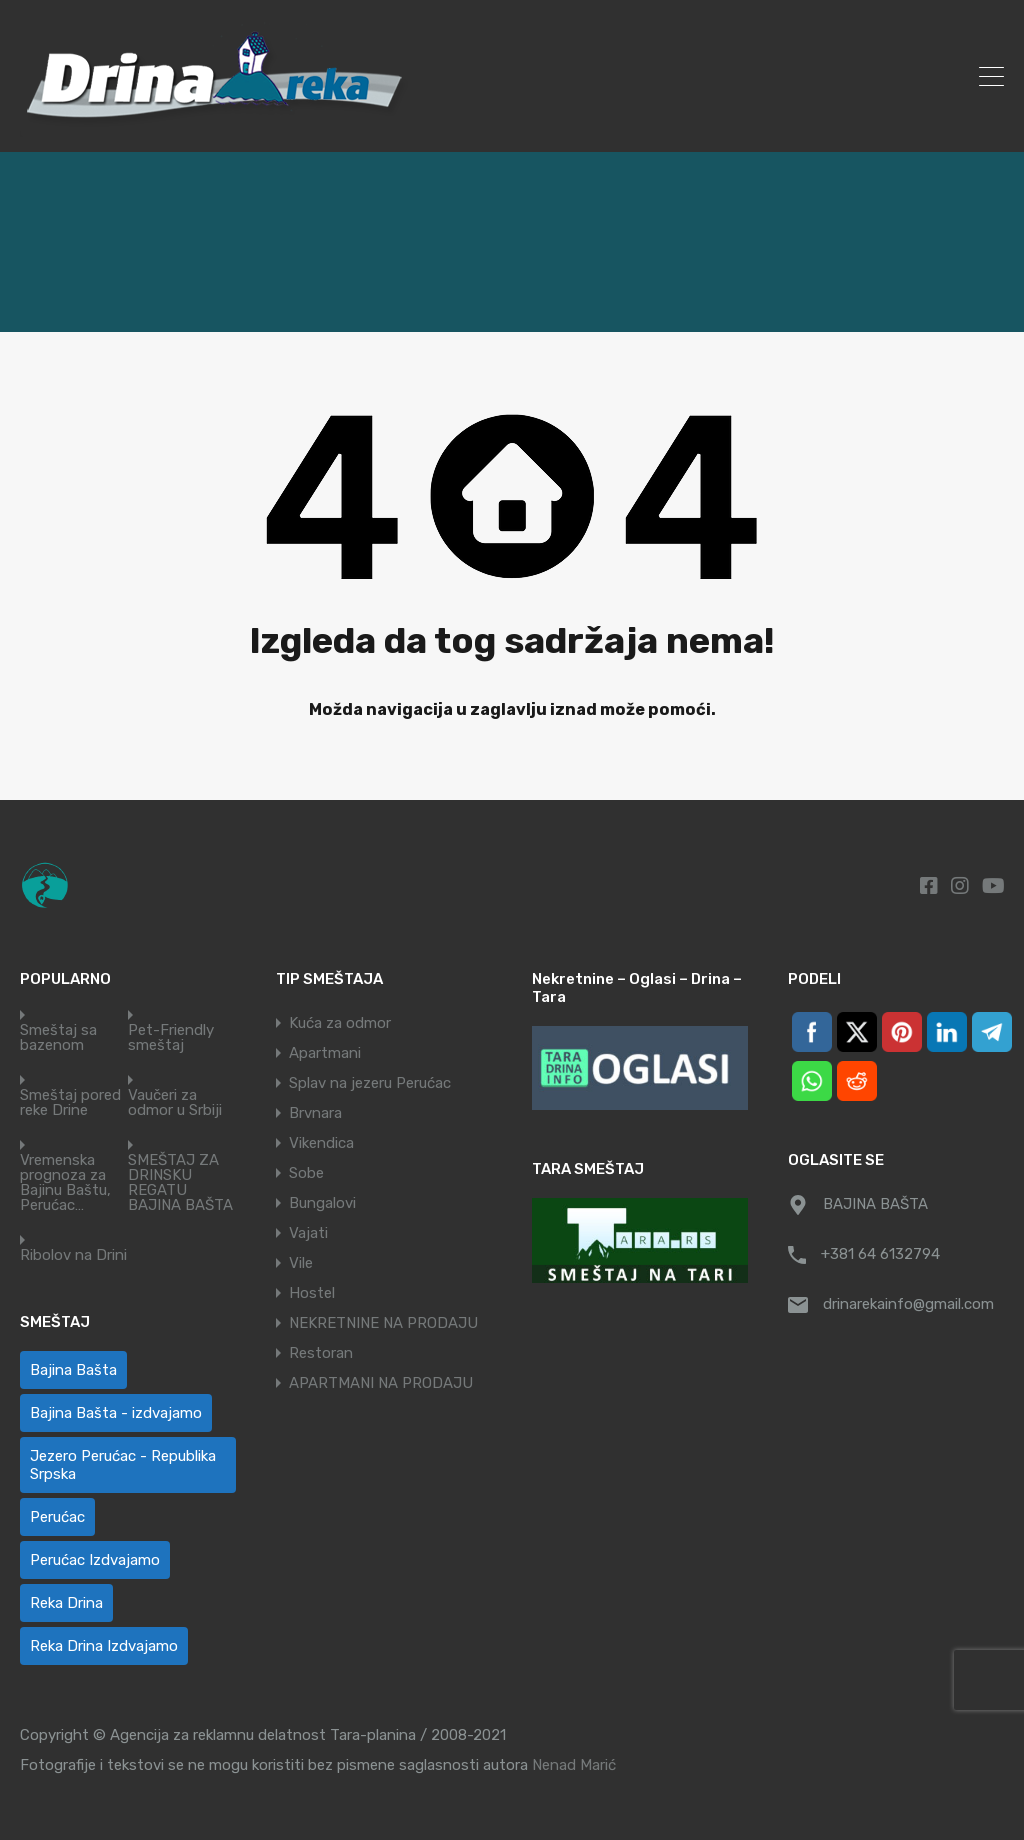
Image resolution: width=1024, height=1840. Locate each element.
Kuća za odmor (340, 1023)
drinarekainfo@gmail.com (908, 1304)
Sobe (306, 1173)
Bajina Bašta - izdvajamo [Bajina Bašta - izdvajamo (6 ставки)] (116, 1413)
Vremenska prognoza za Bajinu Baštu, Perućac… (65, 1183)
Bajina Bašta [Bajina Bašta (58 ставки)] (73, 1370)
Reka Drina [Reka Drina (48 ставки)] (66, 1603)
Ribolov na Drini (73, 1255)
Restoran (321, 1353)
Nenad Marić (574, 1765)
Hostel (312, 1293)
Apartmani (325, 1053)
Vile (301, 1263)
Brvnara (315, 1113)
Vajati (308, 1233)
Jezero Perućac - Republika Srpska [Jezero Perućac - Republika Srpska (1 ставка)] (123, 1465)
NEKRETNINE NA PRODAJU (383, 1323)
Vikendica (321, 1143)
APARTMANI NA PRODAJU (381, 1383)
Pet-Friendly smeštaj (171, 1038)
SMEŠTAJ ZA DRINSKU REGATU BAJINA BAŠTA (180, 1183)
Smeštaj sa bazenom (58, 1038)
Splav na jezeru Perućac (370, 1083)
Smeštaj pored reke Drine (70, 1103)
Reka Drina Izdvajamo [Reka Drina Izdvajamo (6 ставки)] (104, 1646)
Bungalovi (322, 1203)
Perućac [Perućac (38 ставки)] (57, 1517)
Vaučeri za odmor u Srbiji (175, 1103)
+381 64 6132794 (880, 1254)
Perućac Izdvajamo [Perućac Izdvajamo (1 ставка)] (95, 1560)
